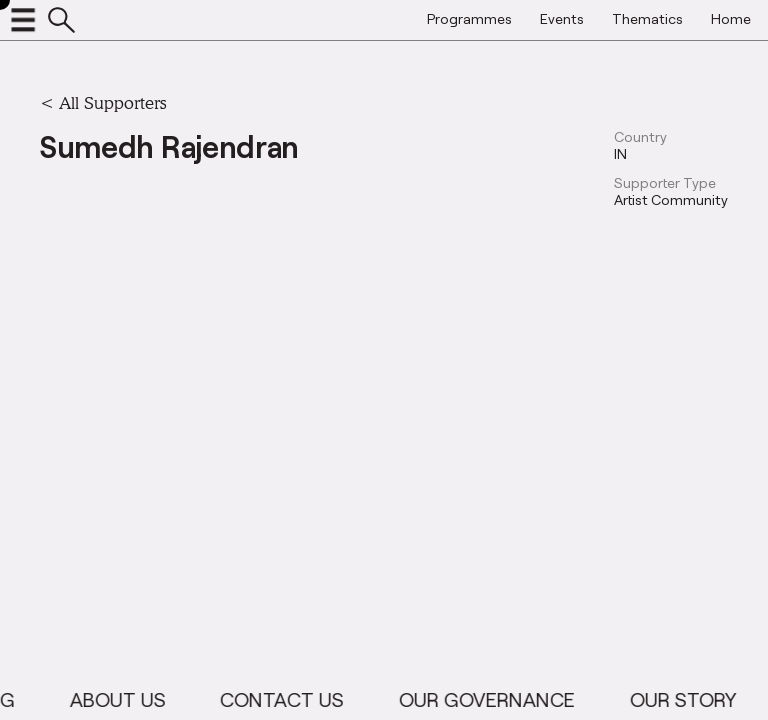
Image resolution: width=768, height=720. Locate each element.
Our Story (692, 699)
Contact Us (291, 699)
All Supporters (112, 102)
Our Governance (496, 699)
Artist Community (671, 200)
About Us (127, 699)
